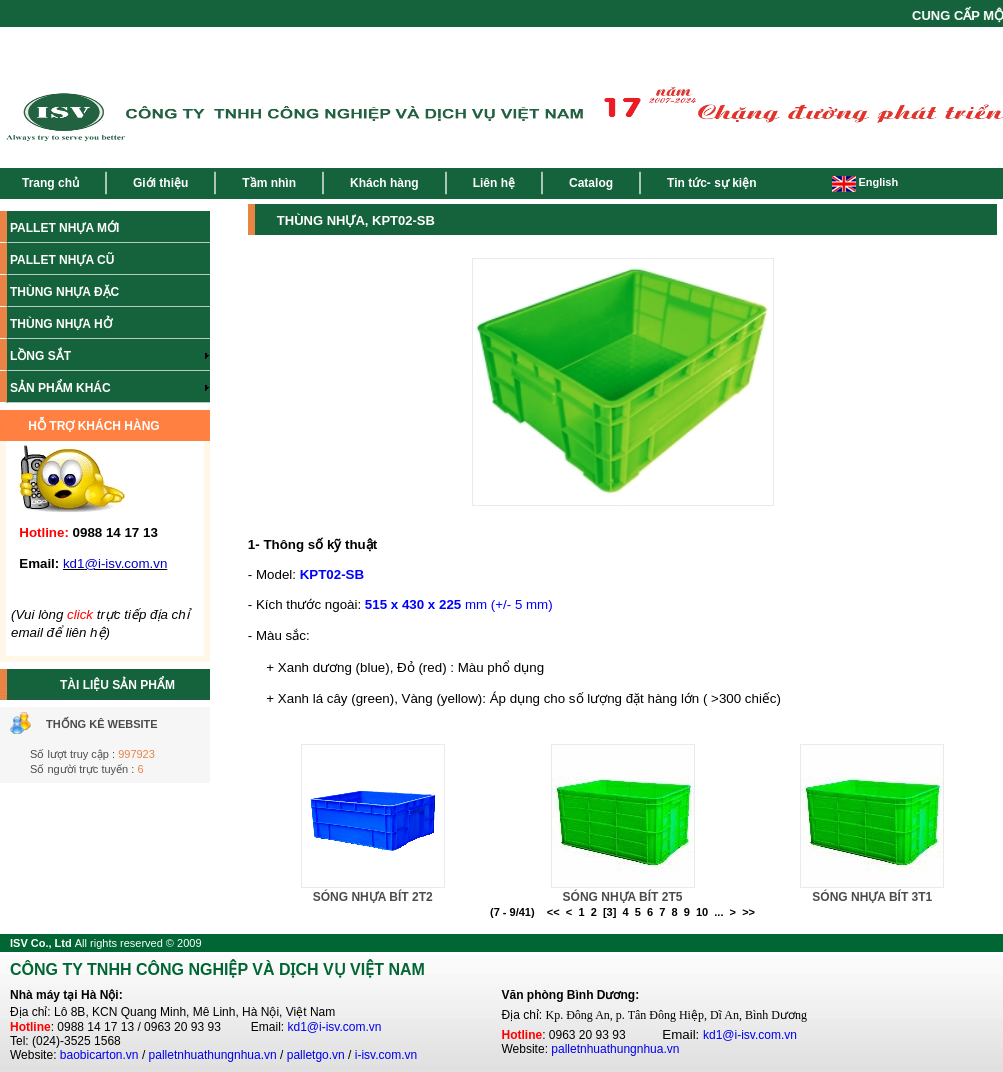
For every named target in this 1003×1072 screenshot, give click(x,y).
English (865, 182)
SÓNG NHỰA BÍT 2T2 (373, 897)
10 (702, 912)
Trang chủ (50, 183)
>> (748, 912)
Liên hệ (494, 183)
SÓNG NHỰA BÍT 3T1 (872, 897)
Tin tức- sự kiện (711, 183)
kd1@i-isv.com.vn (335, 1027)
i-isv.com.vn (386, 1055)
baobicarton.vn (99, 1055)
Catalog (591, 183)
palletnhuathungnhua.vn (213, 1055)
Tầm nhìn (269, 183)
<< (553, 912)
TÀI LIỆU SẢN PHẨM (117, 685)
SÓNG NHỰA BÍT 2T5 (623, 897)
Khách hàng (384, 183)
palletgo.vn (316, 1055)
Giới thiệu (160, 183)
